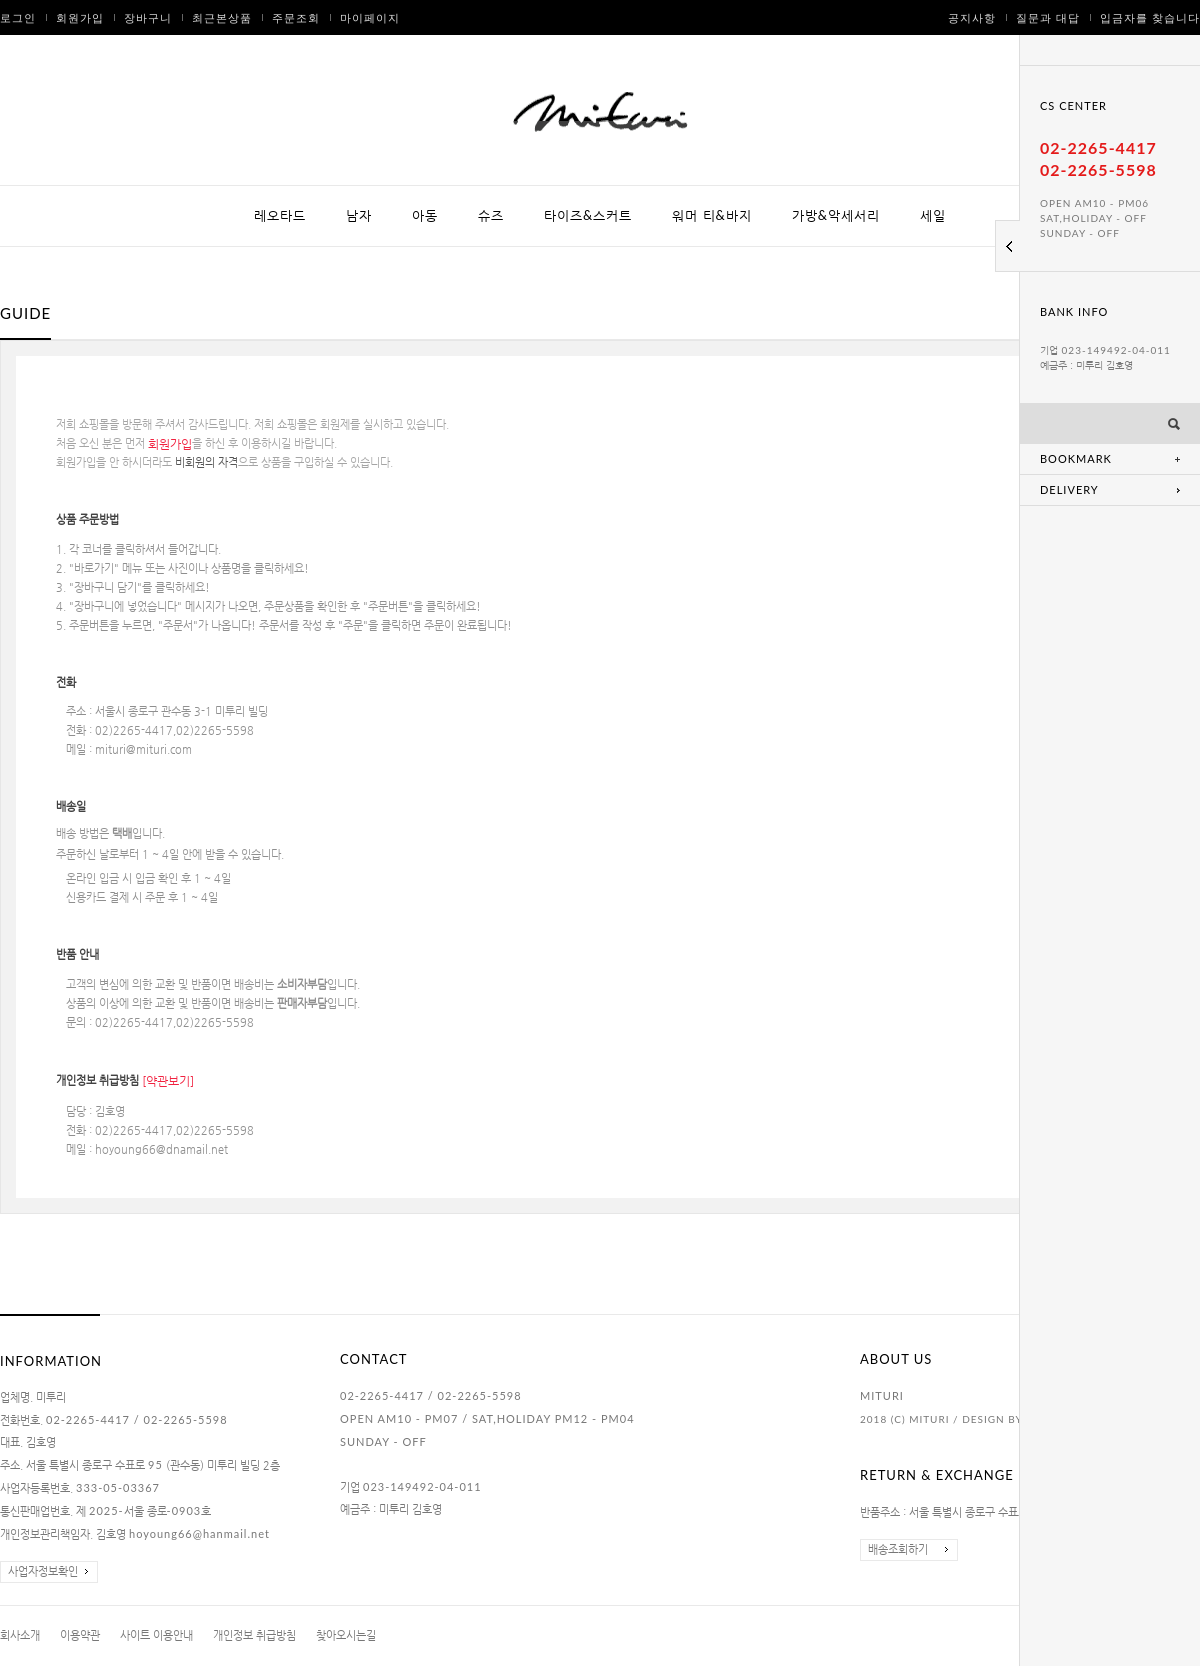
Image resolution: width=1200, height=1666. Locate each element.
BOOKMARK (1076, 458)
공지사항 (972, 17)
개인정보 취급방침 (254, 1635)
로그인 (18, 17)
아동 (425, 215)
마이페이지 (370, 17)
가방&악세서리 (836, 215)
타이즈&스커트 (588, 215)
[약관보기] (168, 1081)
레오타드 (280, 215)
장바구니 (148, 17)
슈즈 (491, 215)
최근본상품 (222, 17)
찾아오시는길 (346, 1635)
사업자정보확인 (43, 1571)
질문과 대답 (1048, 17)
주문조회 (296, 17)
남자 (359, 215)
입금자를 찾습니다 (1150, 17)
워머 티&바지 (712, 215)
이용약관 (80, 1635)
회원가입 (80, 17)
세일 (933, 215)
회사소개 (20, 1635)
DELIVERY (1069, 489)
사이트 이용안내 (156, 1635)
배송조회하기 (898, 1549)
